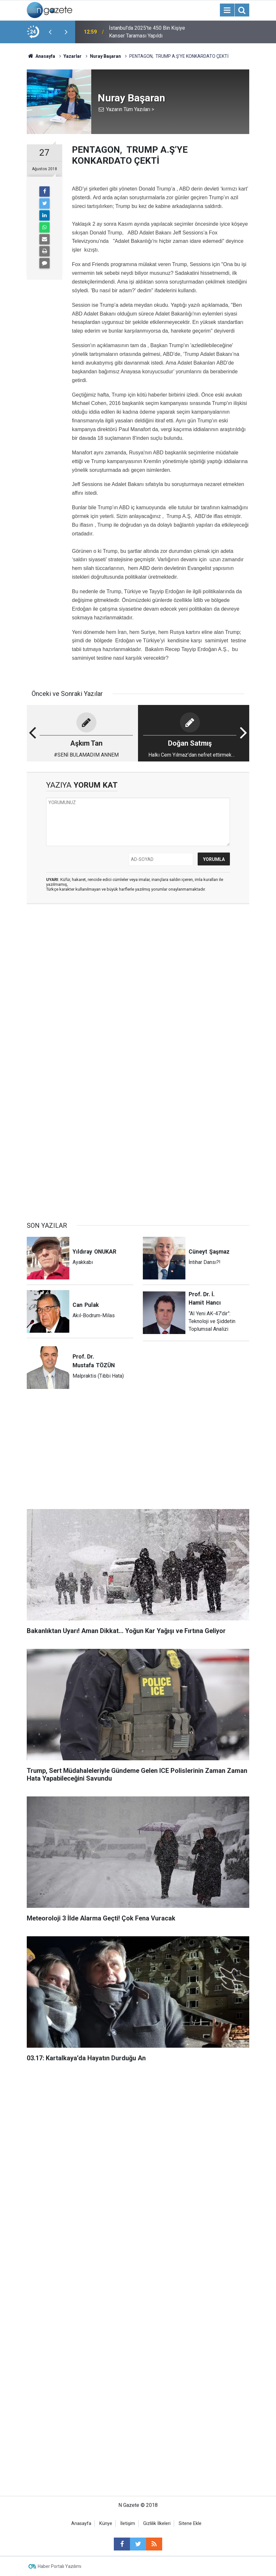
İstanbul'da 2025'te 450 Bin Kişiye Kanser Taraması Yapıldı (147, 32)
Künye (105, 2523)
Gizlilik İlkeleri (157, 2523)
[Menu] (227, 10)
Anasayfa (81, 2523)
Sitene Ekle (190, 2523)
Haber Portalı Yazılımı (59, 2566)
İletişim (127, 2523)
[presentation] (50, 32)
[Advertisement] (138, 959)
